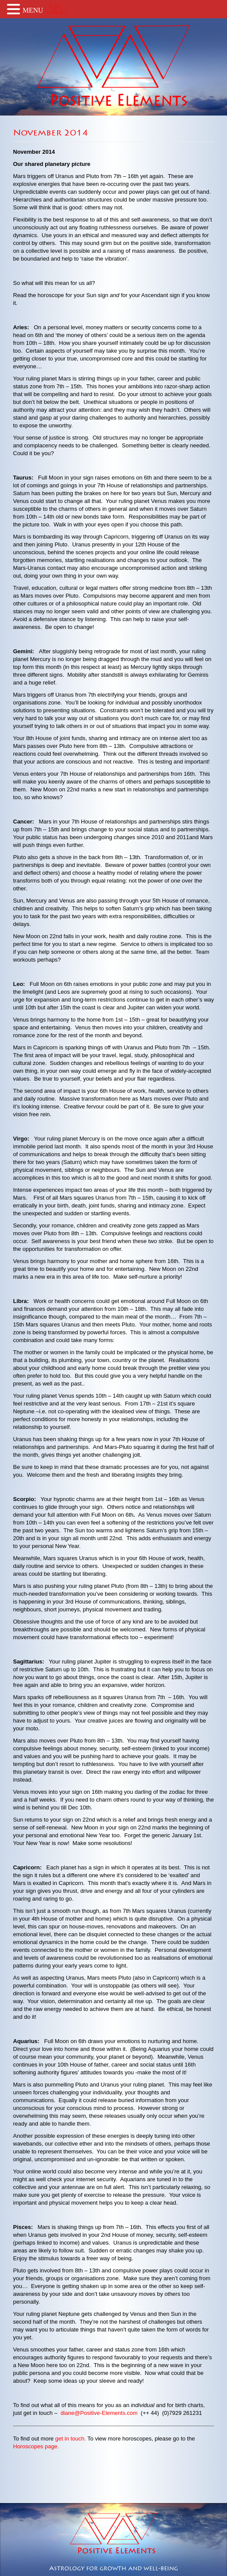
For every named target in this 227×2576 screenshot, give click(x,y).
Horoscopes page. (36, 2446)
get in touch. (70, 2438)
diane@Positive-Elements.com (98, 2413)
